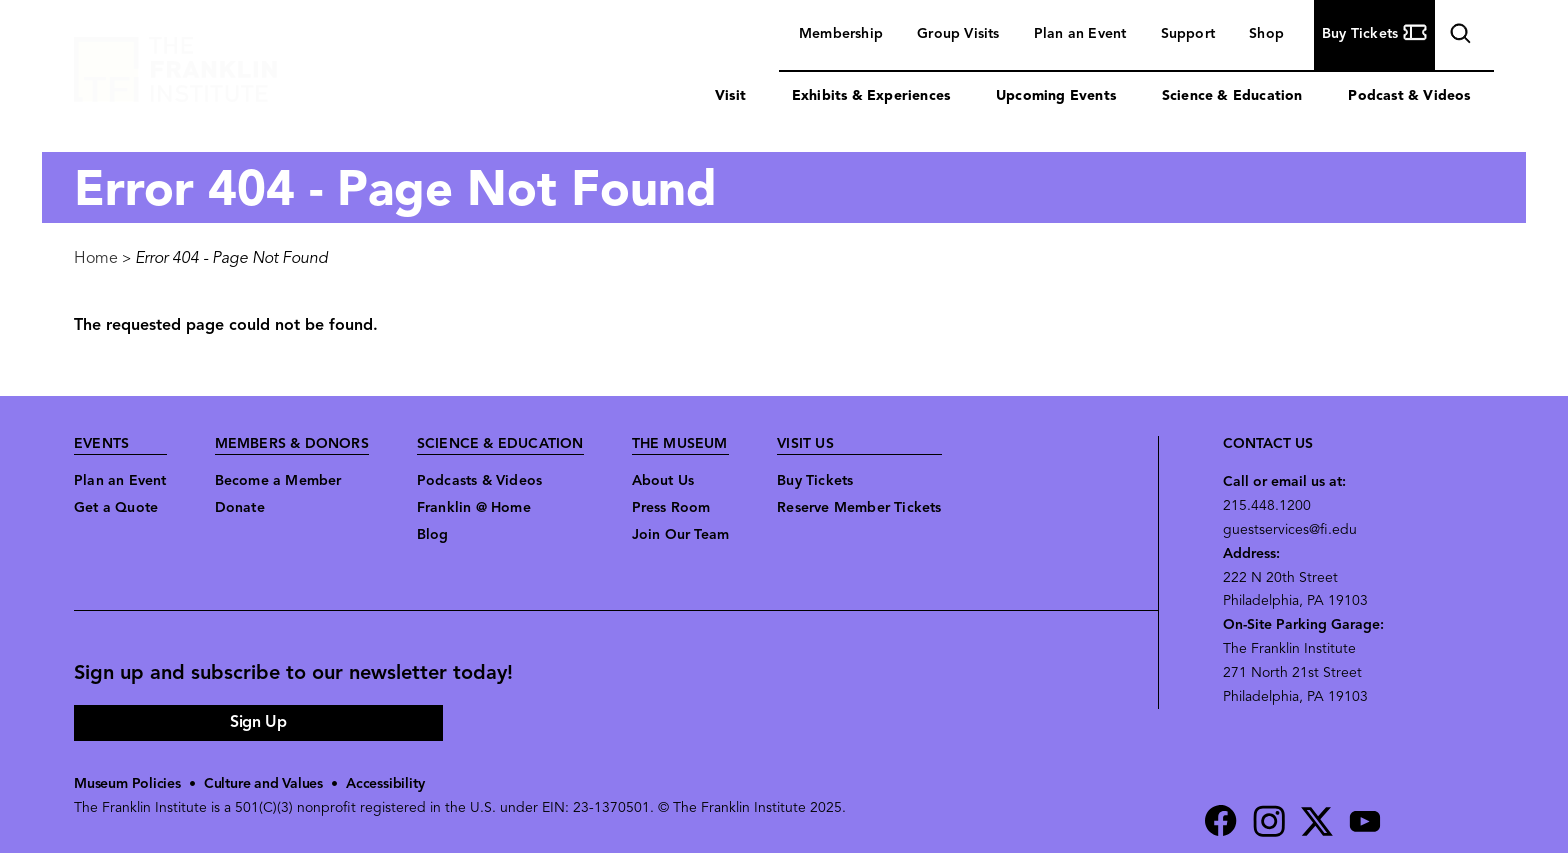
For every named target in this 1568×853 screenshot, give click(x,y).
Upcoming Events (1056, 96)
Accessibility (385, 784)
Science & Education (1232, 96)
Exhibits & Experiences (871, 96)
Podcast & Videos (1409, 96)
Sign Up (258, 723)
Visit (730, 96)
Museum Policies (127, 784)
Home (96, 259)
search (1458, 36)
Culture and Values (263, 784)
